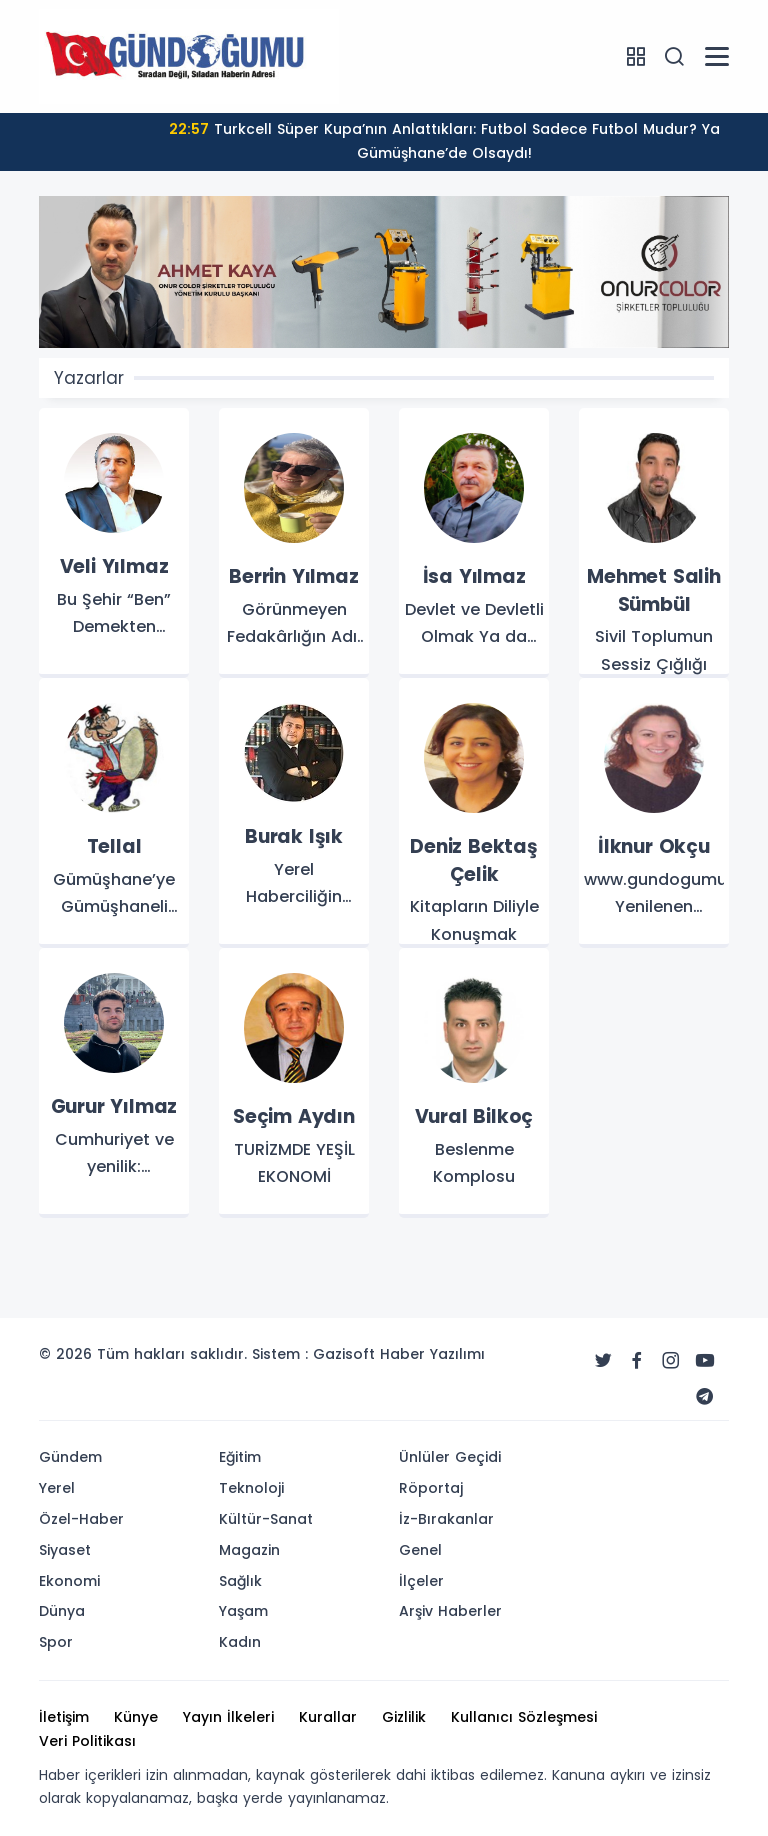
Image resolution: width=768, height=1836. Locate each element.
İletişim (64, 1717)
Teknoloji (251, 1488)
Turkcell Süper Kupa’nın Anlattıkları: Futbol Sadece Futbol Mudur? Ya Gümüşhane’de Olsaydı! (444, 141)
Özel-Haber (81, 1519)
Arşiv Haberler (450, 1611)
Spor (56, 1642)
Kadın (240, 1642)
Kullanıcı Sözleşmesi (524, 1717)
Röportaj (431, 1488)
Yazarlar (89, 378)
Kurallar (328, 1717)
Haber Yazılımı (432, 1354)
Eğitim (240, 1457)
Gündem (70, 1457)
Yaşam (243, 1611)
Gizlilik (404, 1717)
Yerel (57, 1488)
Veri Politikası (87, 1741)
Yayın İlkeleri (228, 1717)
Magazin (249, 1550)
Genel (420, 1550)
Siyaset (65, 1550)
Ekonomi (69, 1581)
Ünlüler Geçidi (450, 1457)
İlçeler (421, 1581)
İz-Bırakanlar (446, 1519)
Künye (136, 1717)
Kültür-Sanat (266, 1519)
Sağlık (240, 1581)
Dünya (62, 1611)
